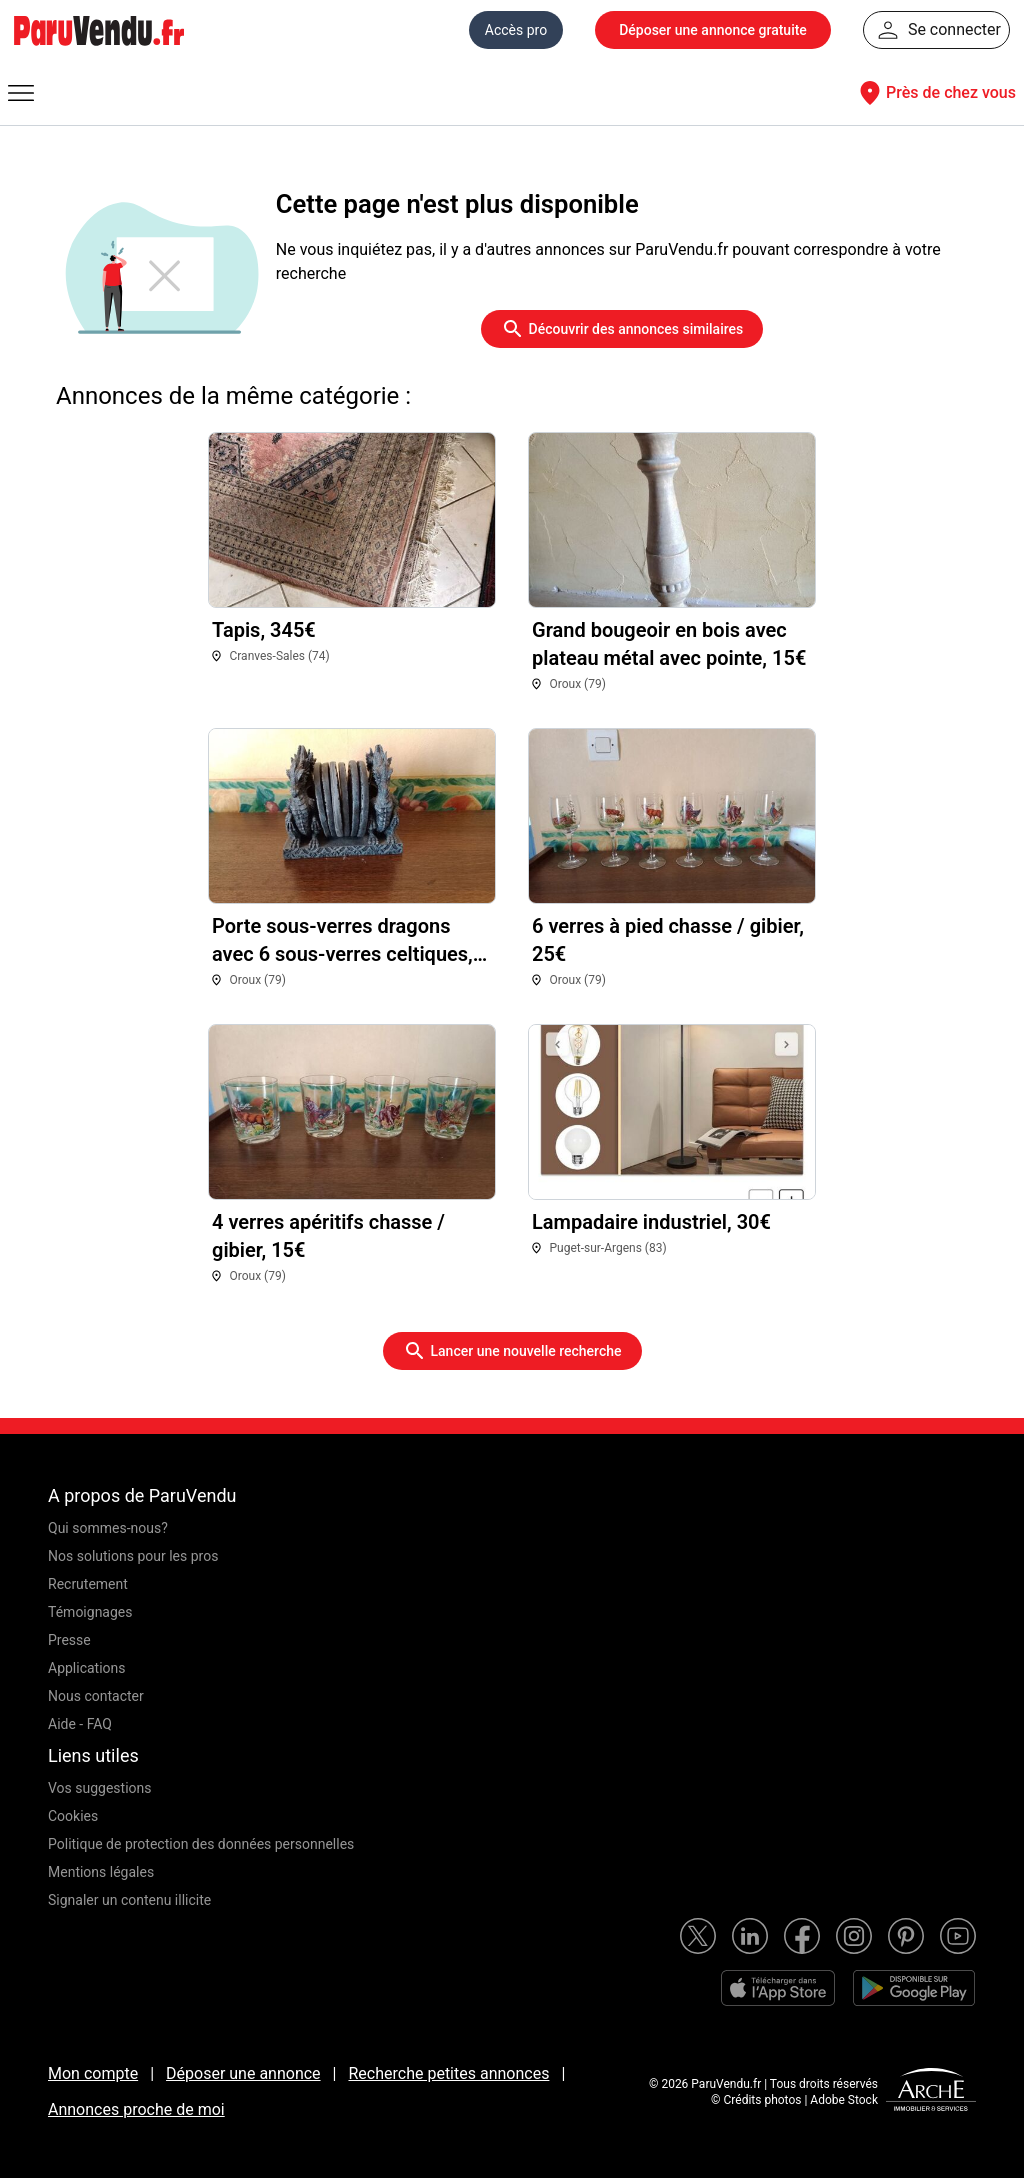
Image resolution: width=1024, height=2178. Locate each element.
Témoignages (90, 1612)
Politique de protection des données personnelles (201, 1844)
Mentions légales (101, 1872)
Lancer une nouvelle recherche (512, 1351)
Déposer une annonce (243, 2073)
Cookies (73, 1816)
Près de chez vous (935, 93)
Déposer (713, 30)
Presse (69, 1640)
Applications (87, 1668)
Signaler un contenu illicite (129, 1900)
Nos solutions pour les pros (133, 1556)
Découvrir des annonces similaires (622, 329)
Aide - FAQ (80, 1724)
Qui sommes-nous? (108, 1528)
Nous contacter (96, 1696)
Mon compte (93, 2073)
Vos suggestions (100, 1788)
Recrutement (88, 1584)
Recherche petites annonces (448, 2073)
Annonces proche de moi (136, 2109)
